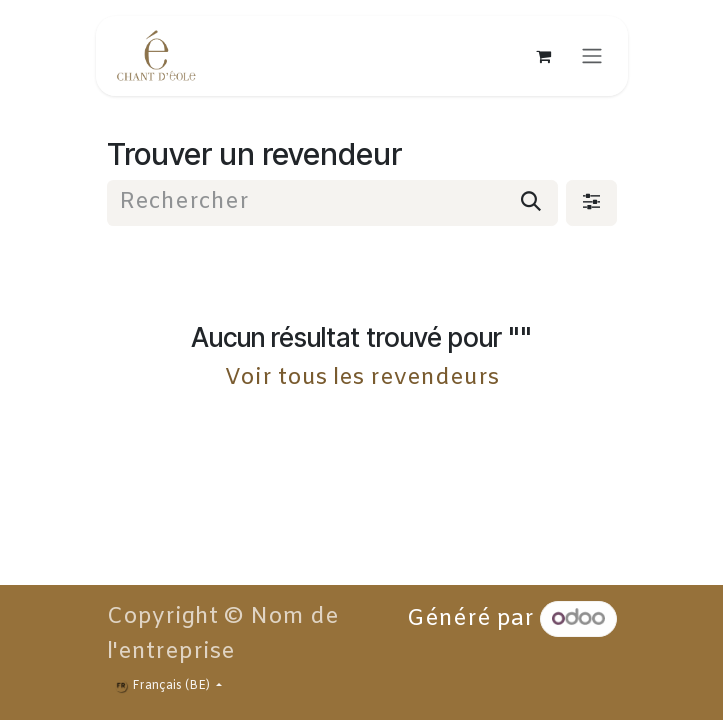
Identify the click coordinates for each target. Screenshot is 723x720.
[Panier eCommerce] (544, 56)
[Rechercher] (531, 203)
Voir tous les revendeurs (362, 378)
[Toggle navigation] (592, 56)
